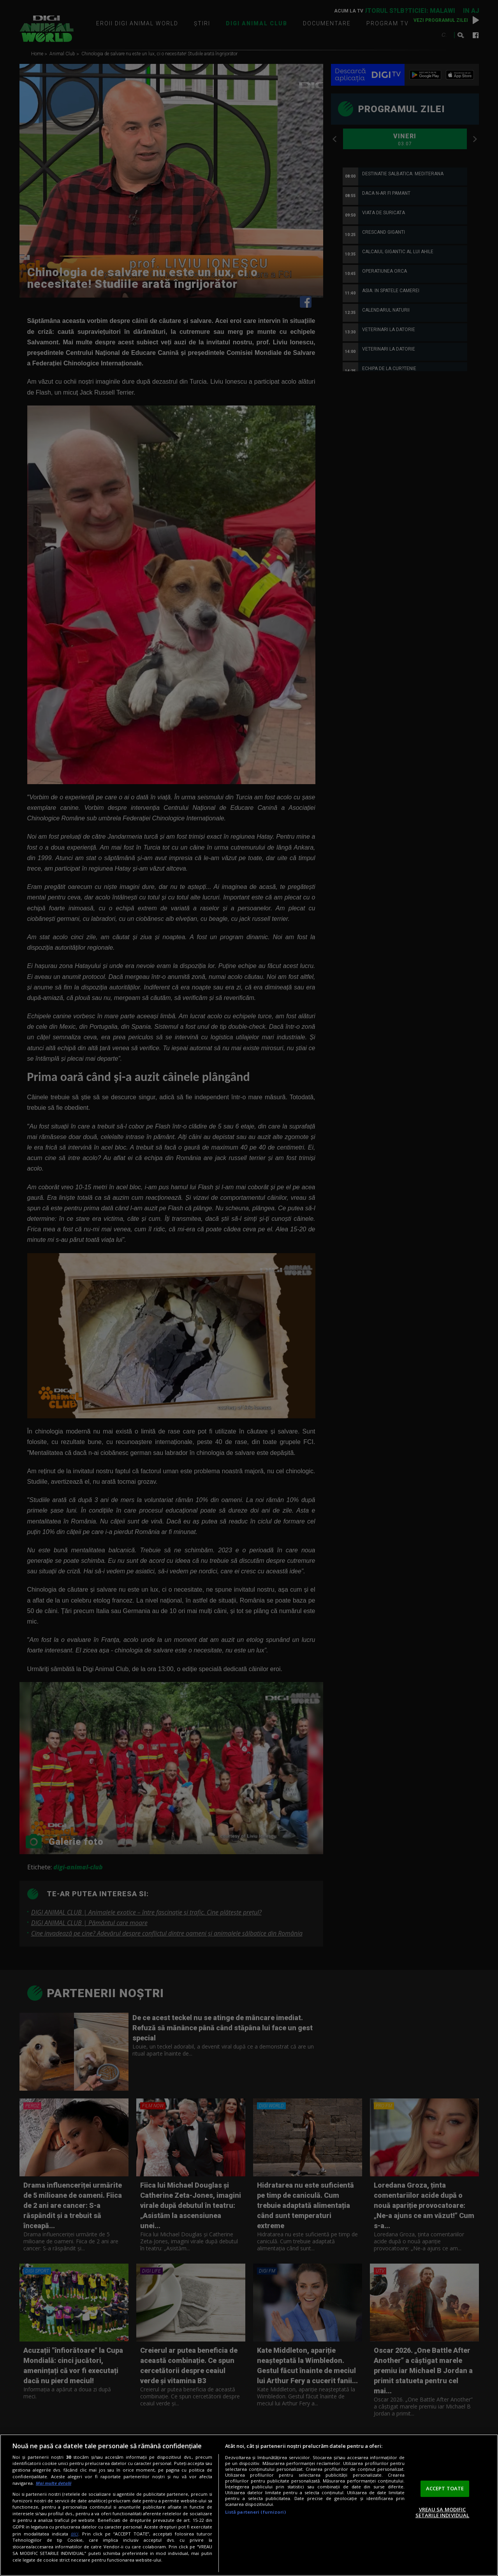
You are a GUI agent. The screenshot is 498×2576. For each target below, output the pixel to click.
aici (74, 2533)
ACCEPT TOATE (445, 2488)
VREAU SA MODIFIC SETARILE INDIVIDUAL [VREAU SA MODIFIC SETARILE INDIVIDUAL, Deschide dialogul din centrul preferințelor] (442, 2512)
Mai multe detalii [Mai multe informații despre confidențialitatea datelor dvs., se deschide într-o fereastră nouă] (53, 2483)
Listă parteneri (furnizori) (255, 2512)
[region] (249, 2505)
